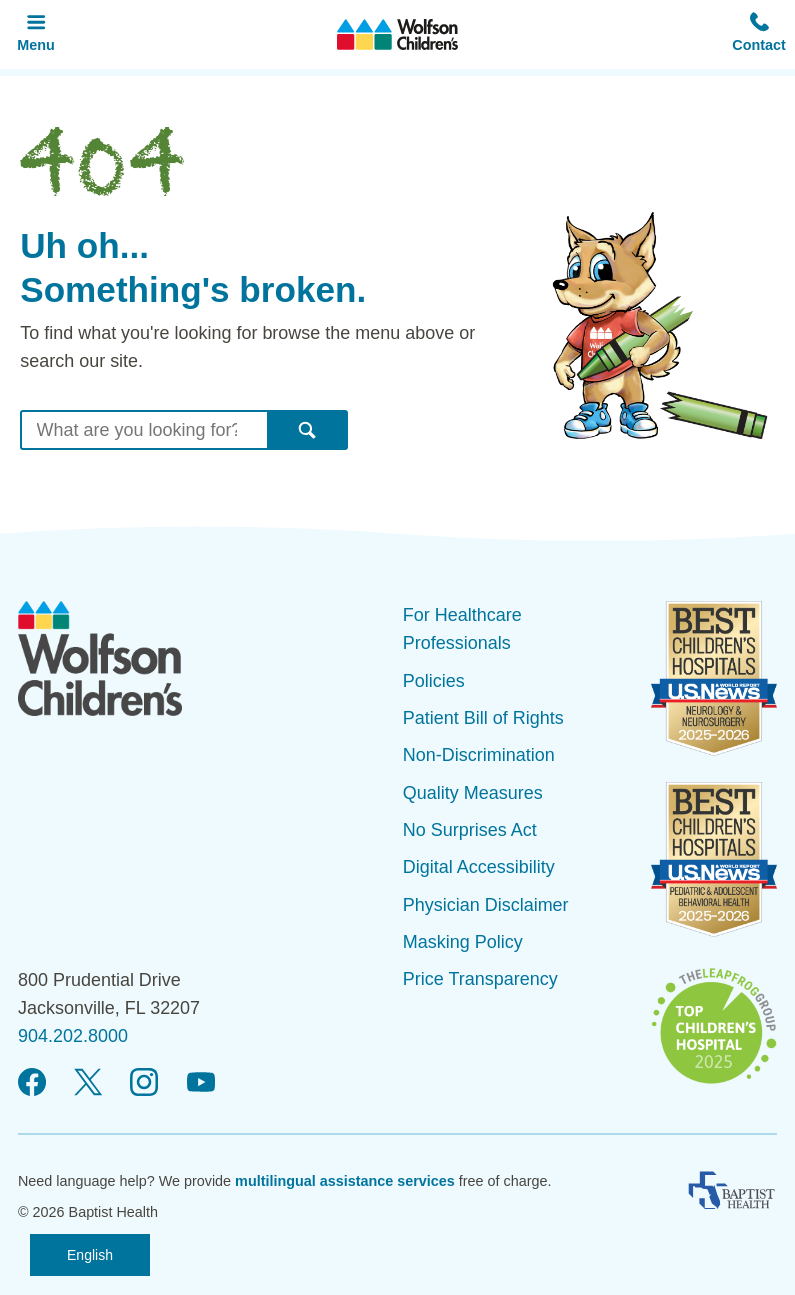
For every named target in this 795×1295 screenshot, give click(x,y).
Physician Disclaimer (486, 905)
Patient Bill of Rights (483, 718)
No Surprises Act (470, 830)
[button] (759, 34)
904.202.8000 (73, 1036)
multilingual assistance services (345, 1181)
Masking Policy (463, 942)
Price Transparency (480, 979)
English (90, 1255)
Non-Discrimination (479, 755)
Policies (434, 681)
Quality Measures (473, 793)
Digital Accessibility (479, 867)
